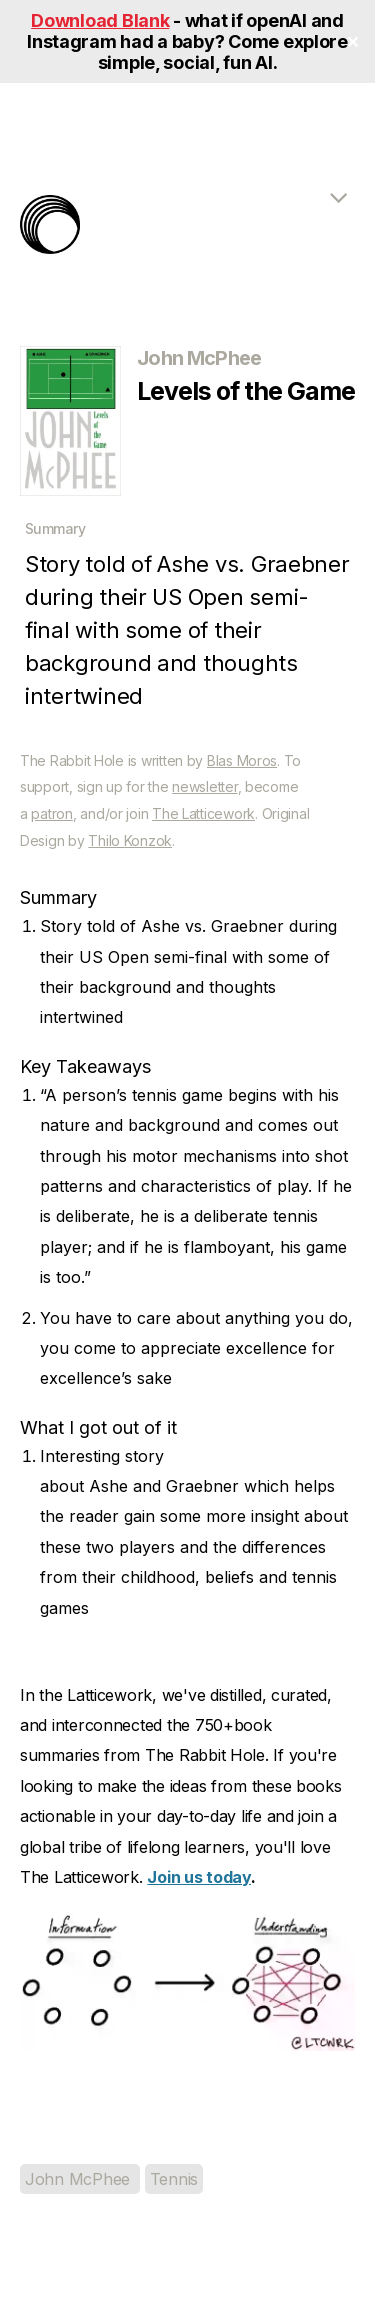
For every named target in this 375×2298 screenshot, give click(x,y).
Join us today (199, 1877)
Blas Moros (242, 760)
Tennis (174, 2179)
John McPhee (80, 2179)
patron (51, 813)
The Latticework (203, 813)
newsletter (204, 786)
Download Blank (100, 20)
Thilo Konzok (130, 840)
